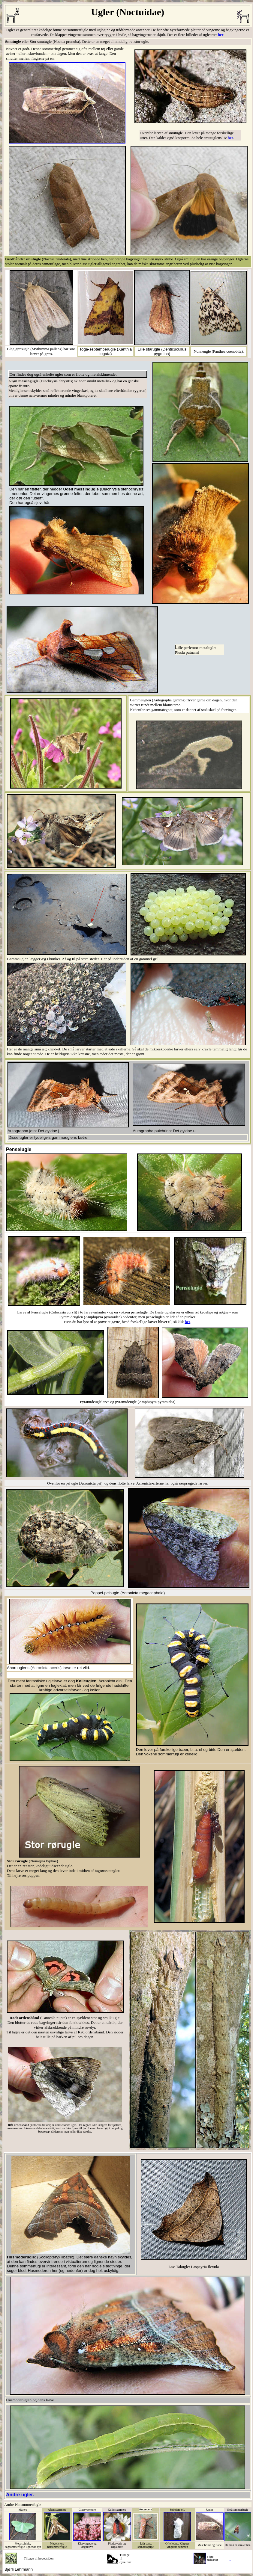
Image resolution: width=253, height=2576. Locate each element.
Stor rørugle (18, 1861)
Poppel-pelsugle (105, 1593)
